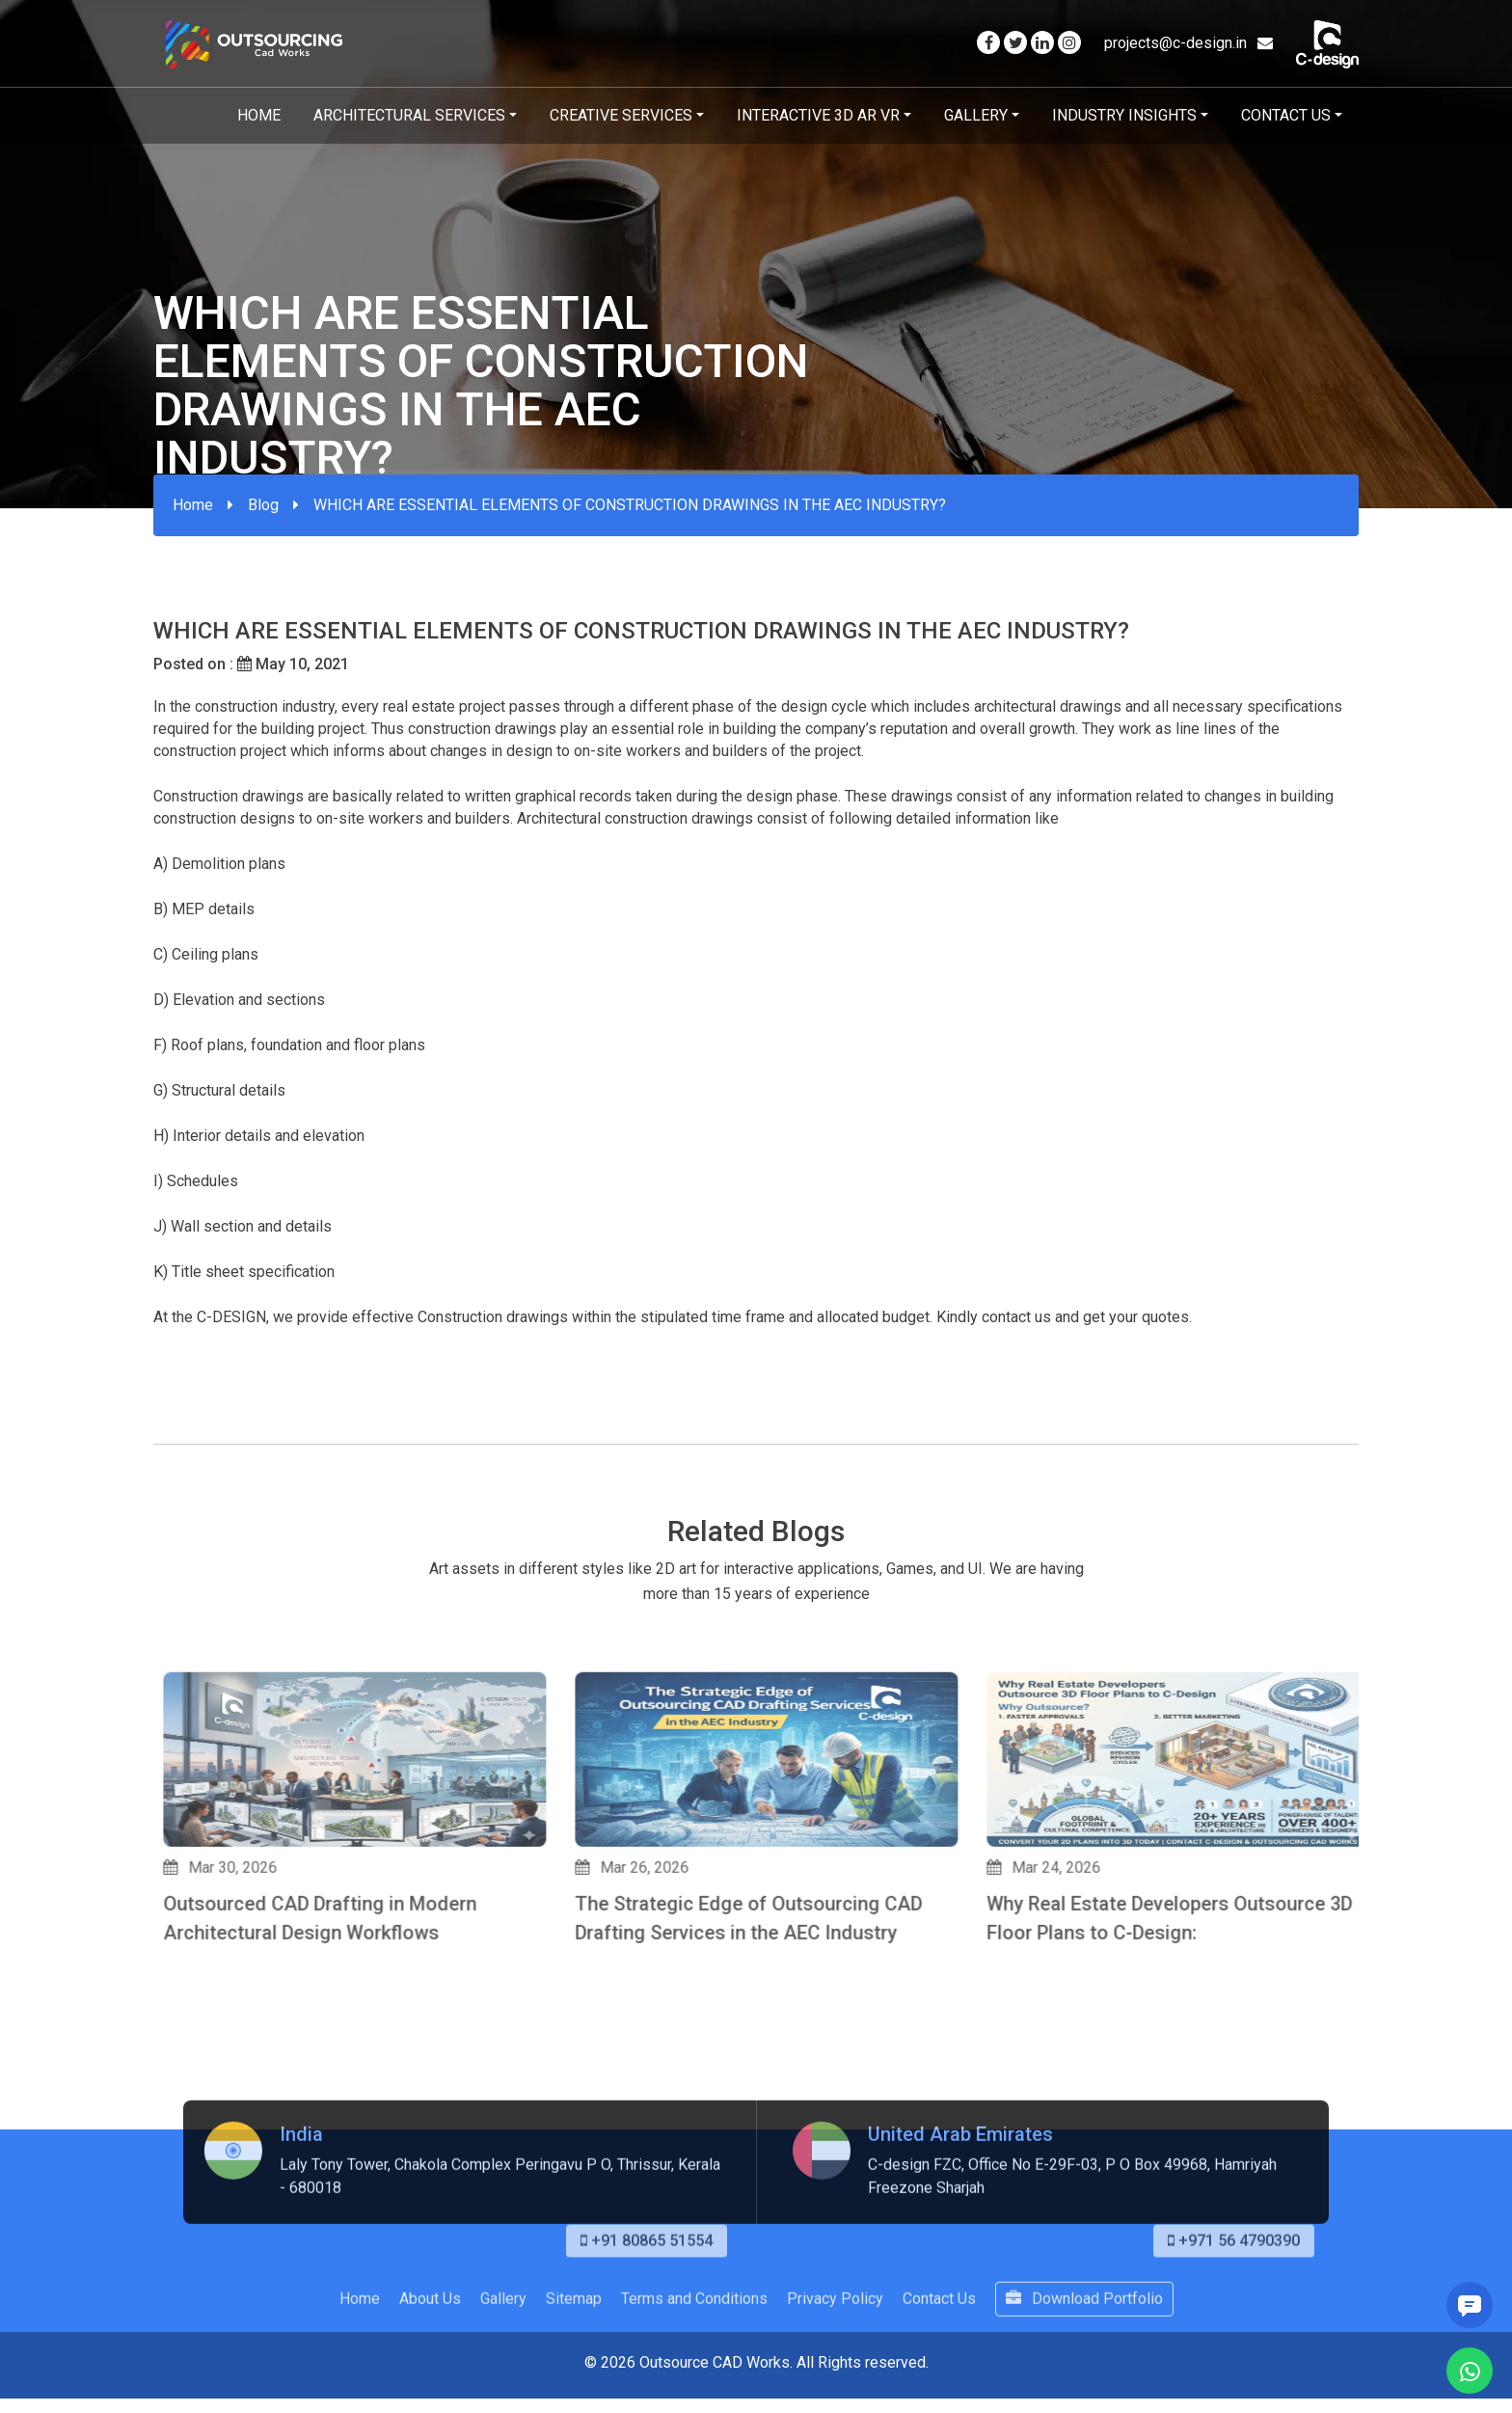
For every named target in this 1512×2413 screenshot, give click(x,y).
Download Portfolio (1084, 2373)
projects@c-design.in (1188, 43)
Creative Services (621, 115)
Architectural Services (409, 115)
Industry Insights (1124, 115)
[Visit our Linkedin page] (1042, 43)
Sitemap (574, 2373)
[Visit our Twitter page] (1015, 43)
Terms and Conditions (694, 2373)
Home (259, 115)
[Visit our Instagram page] (1069, 43)
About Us (430, 2373)
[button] (162, 2066)
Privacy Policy (835, 2373)
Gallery (976, 115)
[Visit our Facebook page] (988, 43)
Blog (263, 505)
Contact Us (1286, 115)
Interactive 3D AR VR (818, 115)
